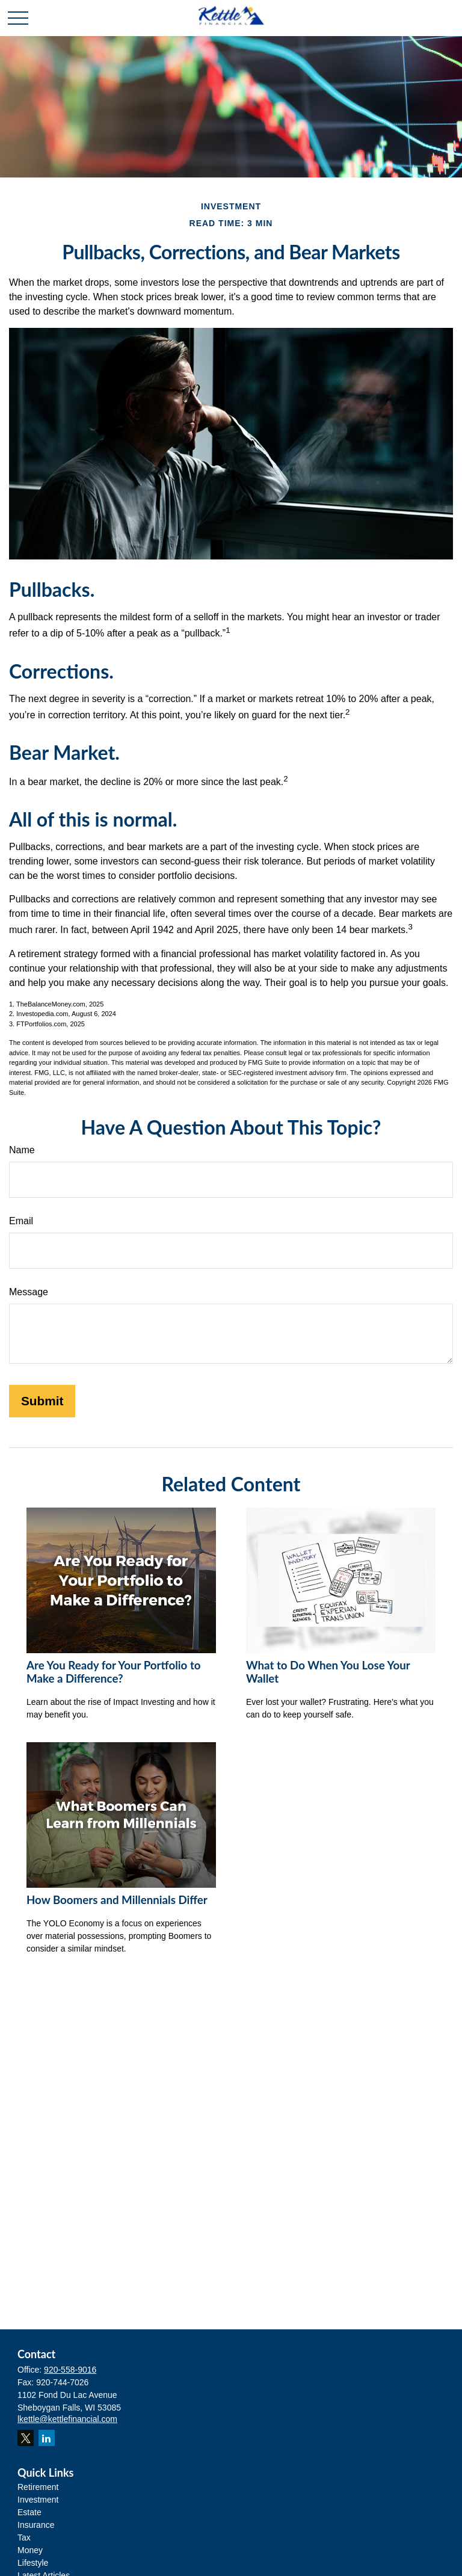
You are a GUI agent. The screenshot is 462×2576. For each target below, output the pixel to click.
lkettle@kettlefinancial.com (67, 2419)
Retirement (37, 2487)
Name (22, 1150)
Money (30, 2550)
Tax (24, 2537)
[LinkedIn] (46, 2438)
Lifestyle (32, 2563)
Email (21, 1221)
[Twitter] (25, 2438)
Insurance (35, 2525)
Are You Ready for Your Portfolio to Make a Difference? (113, 1672)
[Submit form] (42, 1401)
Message (28, 1292)
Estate (29, 2512)
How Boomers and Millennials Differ (117, 1899)
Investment (37, 2499)
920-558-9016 (70, 2369)
